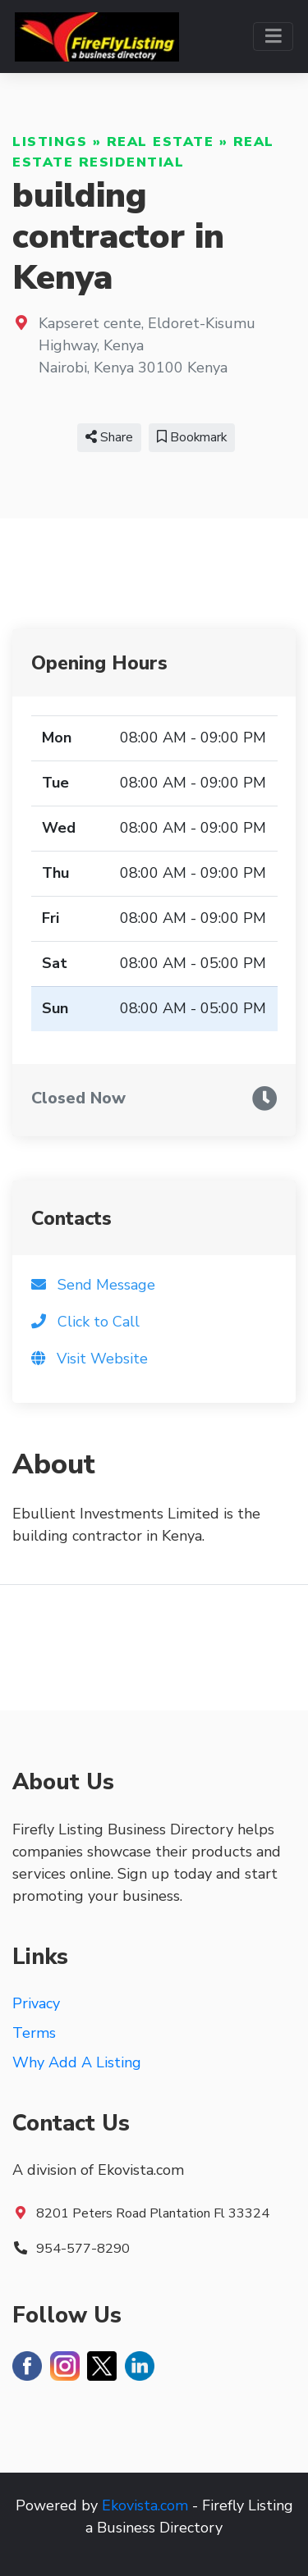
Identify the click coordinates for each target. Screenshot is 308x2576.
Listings (49, 142)
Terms (34, 2033)
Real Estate (160, 142)
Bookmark (192, 437)
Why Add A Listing (76, 2062)
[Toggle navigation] (273, 36)
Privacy (36, 2003)
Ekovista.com (145, 2505)
